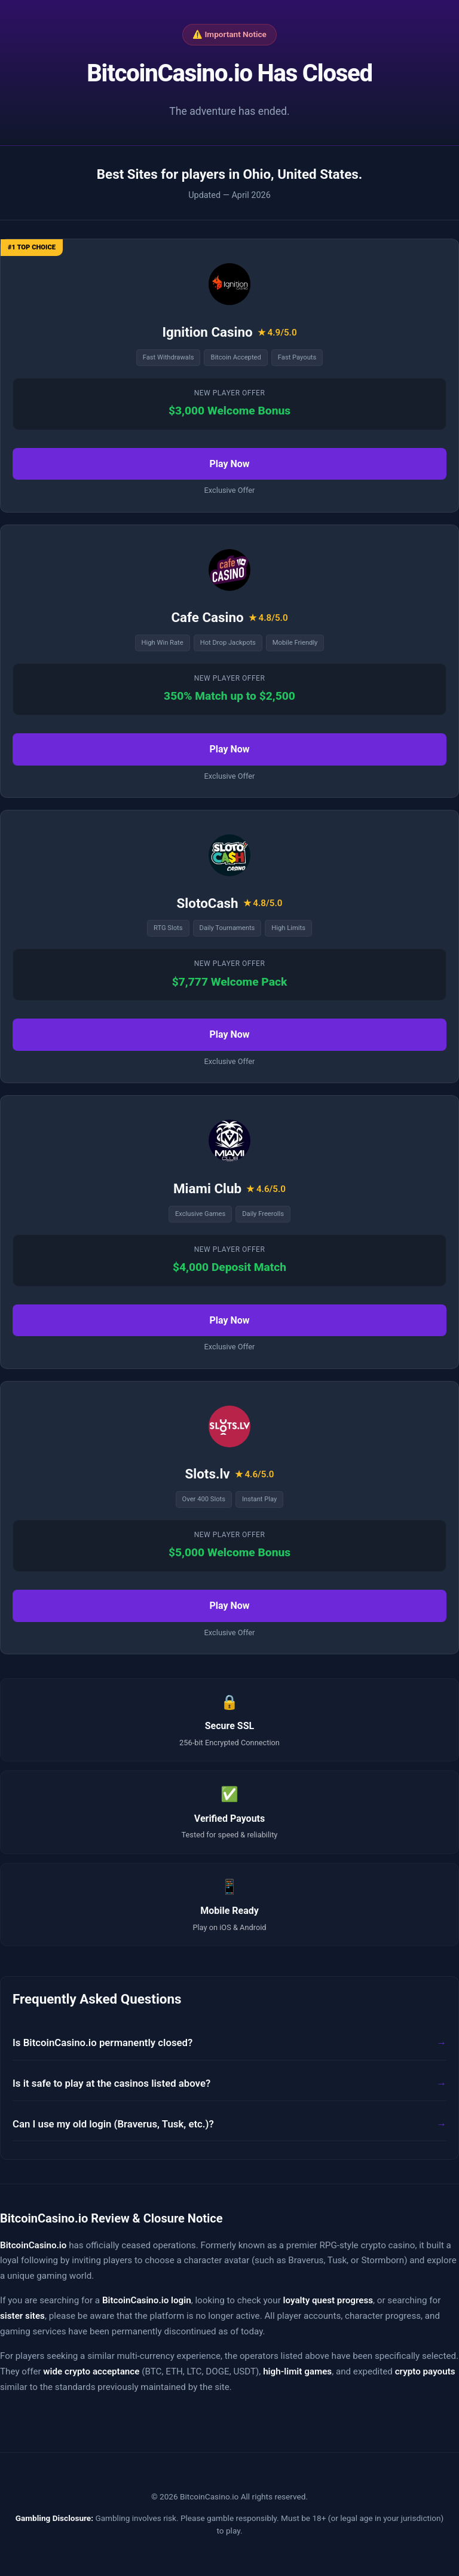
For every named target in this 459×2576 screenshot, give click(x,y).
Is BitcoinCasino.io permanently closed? (102, 2042)
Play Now (229, 464)
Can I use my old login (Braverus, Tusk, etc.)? (113, 2124)
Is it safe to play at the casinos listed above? (111, 2083)
